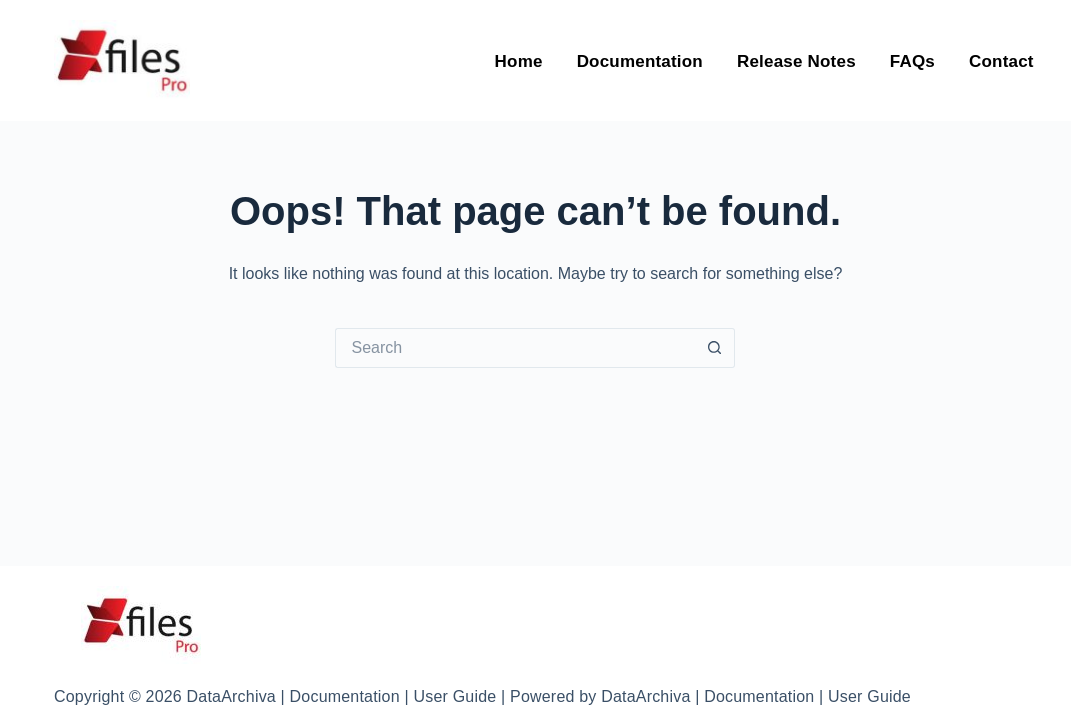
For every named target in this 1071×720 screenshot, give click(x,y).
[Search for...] (515, 348)
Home (519, 64)
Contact (1001, 64)
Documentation (640, 64)
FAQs (912, 64)
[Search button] (715, 348)
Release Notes (796, 64)
